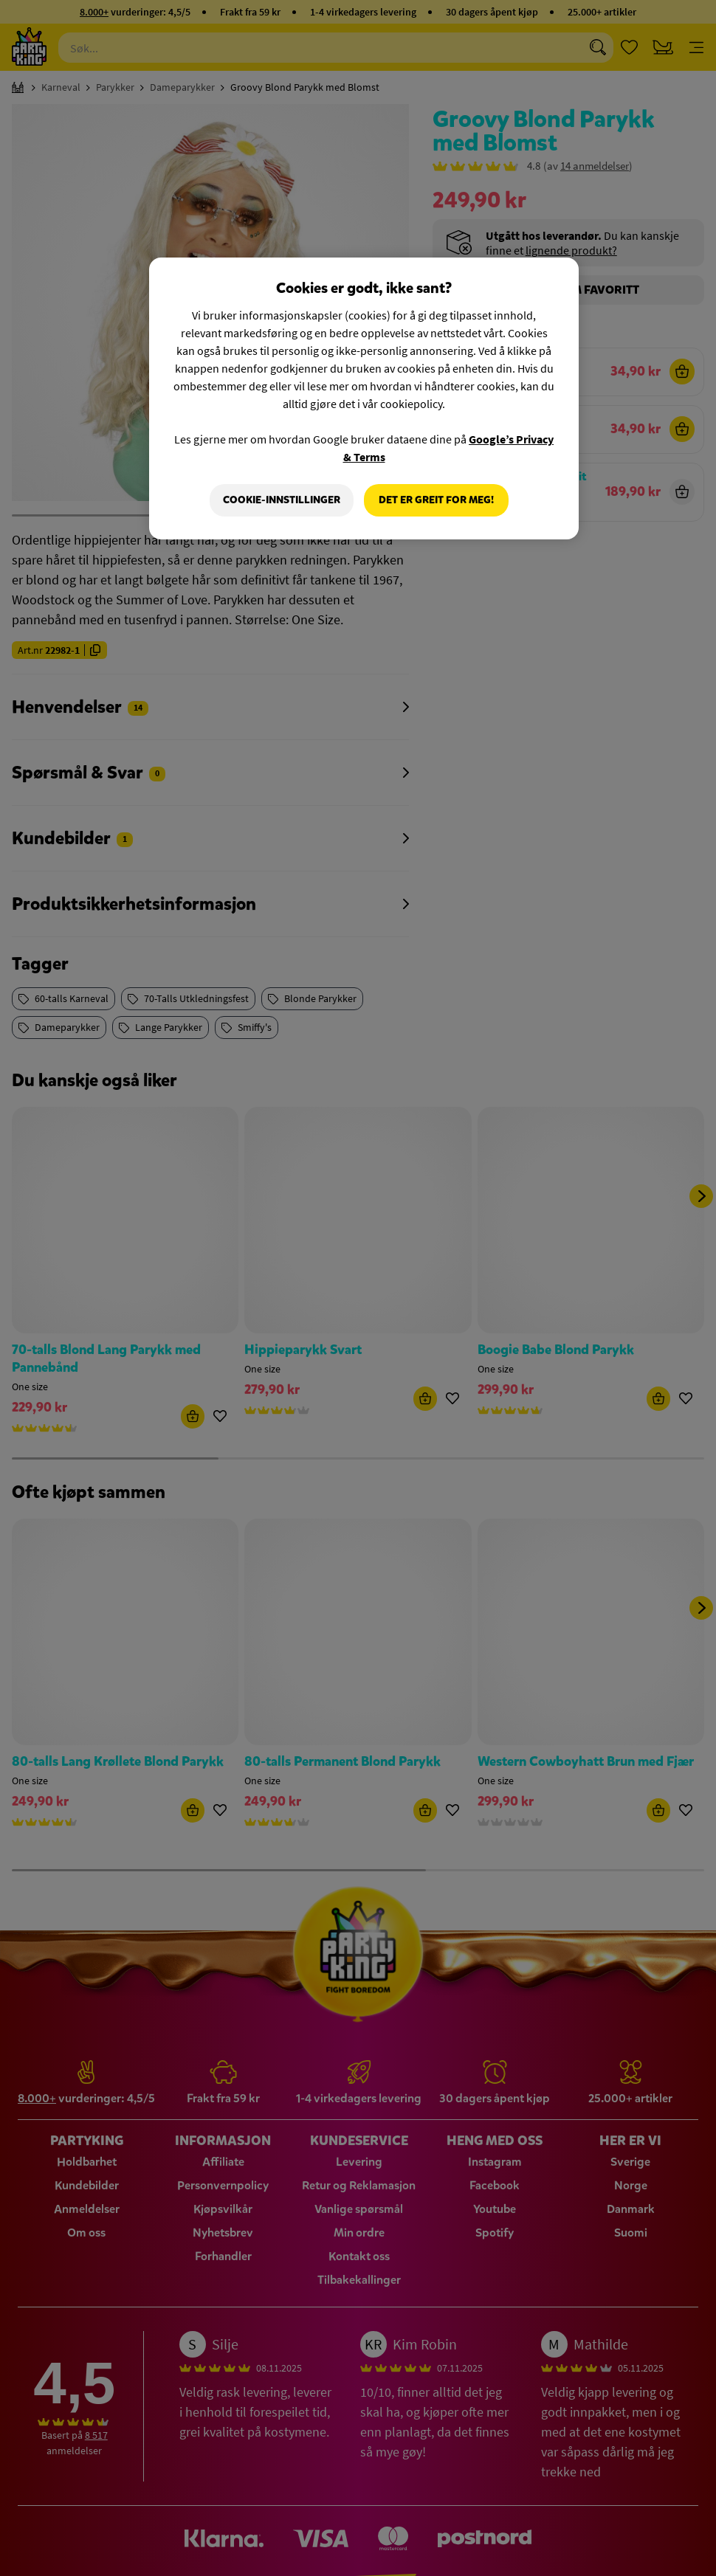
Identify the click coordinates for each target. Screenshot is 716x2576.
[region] (364, 398)
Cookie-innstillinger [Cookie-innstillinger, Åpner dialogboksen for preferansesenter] (281, 500)
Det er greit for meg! (436, 500)
